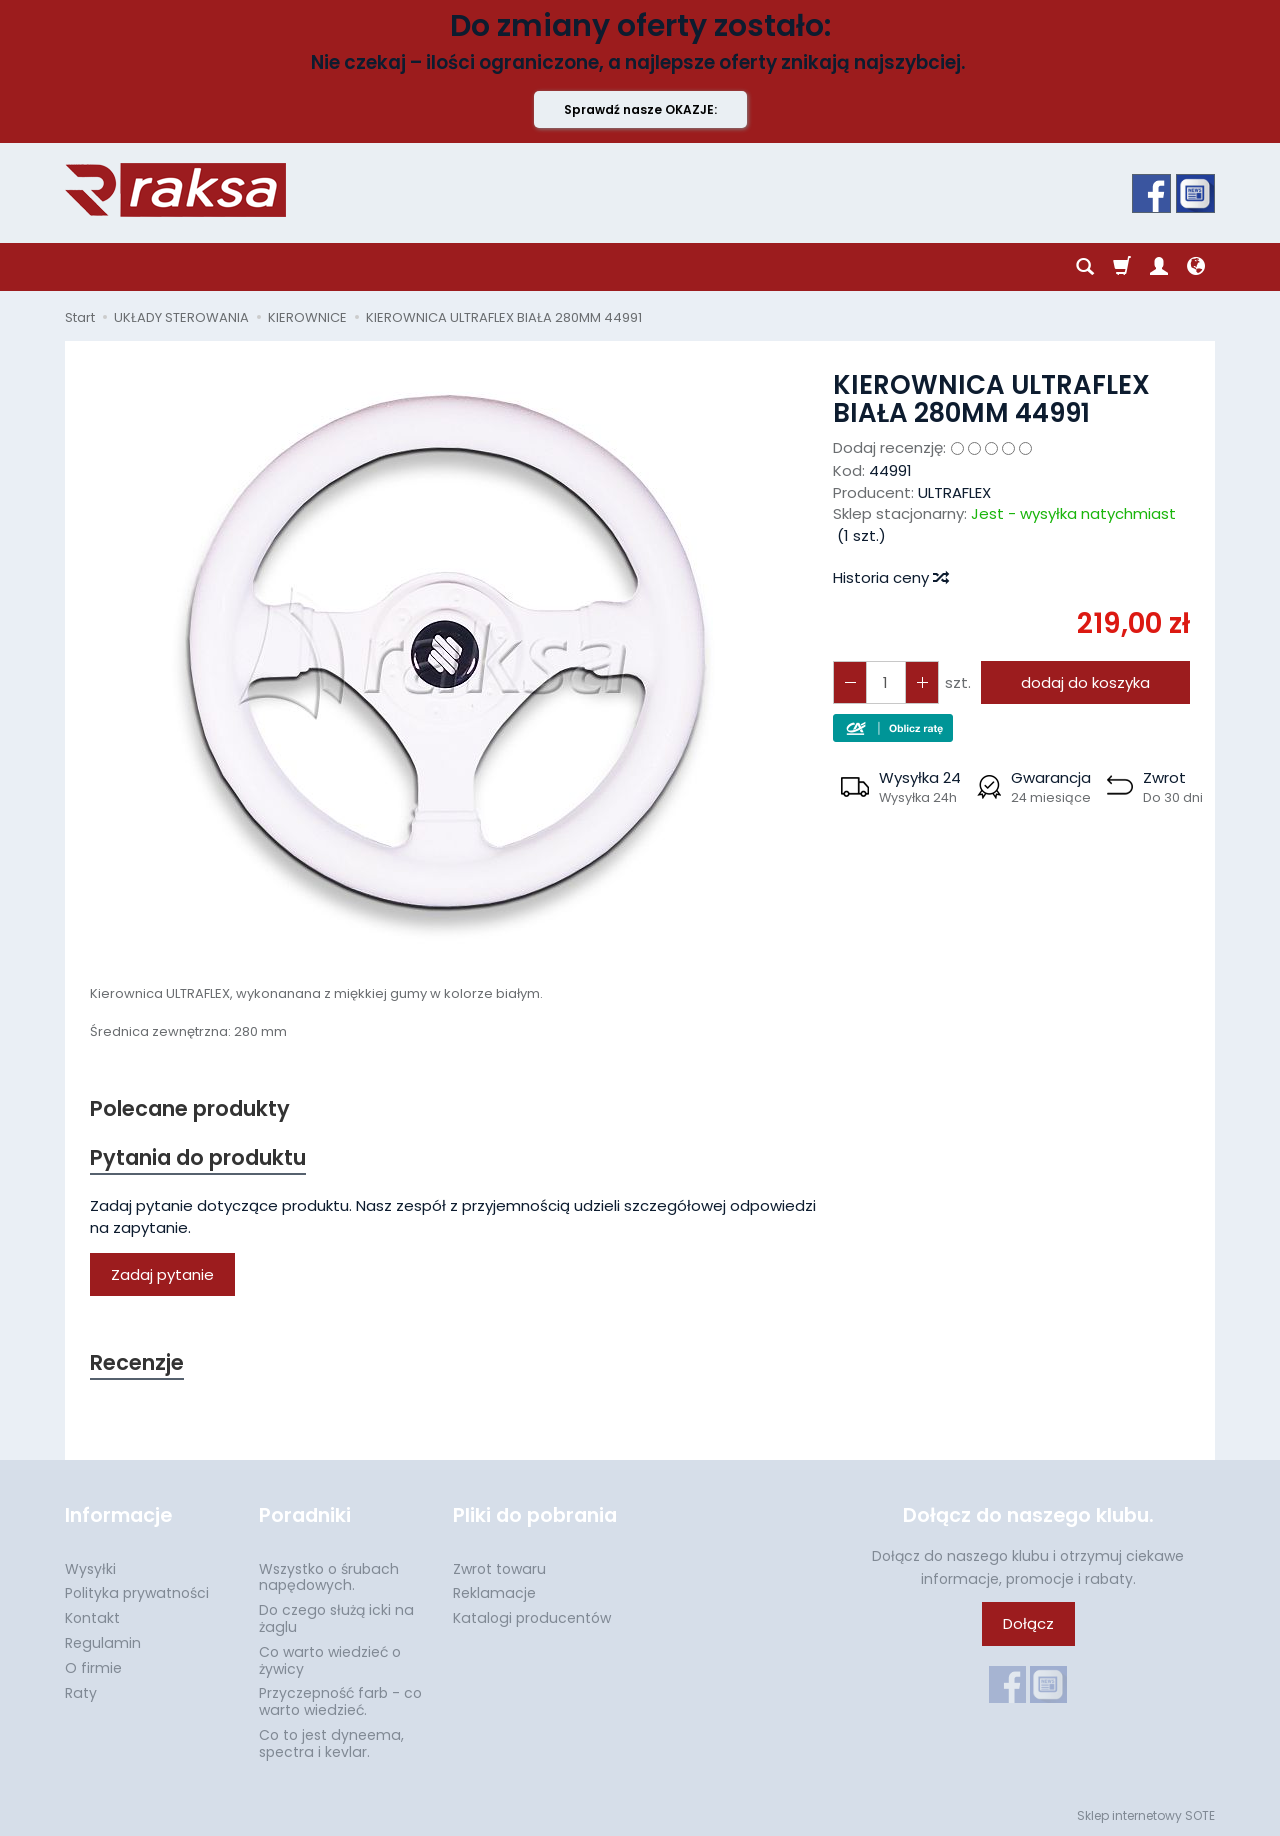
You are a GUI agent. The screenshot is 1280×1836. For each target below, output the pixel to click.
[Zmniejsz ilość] (922, 682)
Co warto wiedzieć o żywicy (330, 1660)
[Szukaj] (1085, 267)
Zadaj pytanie (162, 1274)
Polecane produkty (190, 1108)
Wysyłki (90, 1569)
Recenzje (137, 1362)
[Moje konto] (1159, 267)
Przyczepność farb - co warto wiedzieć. (340, 1701)
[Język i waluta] (1196, 267)
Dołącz (1028, 1623)
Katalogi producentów (532, 1618)
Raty (81, 1693)
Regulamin (103, 1643)
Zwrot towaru (499, 1569)
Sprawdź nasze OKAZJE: (640, 109)
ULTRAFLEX (954, 492)
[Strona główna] (175, 190)
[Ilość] (886, 682)
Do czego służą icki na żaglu (336, 1618)
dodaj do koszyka (1085, 682)
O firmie (93, 1668)
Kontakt (92, 1618)
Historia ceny (890, 577)
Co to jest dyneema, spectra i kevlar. (331, 1743)
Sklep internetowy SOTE (1146, 1815)
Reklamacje (494, 1593)
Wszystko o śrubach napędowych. (329, 1577)
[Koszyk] (1122, 267)
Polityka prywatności (137, 1593)
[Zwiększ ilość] (850, 682)
